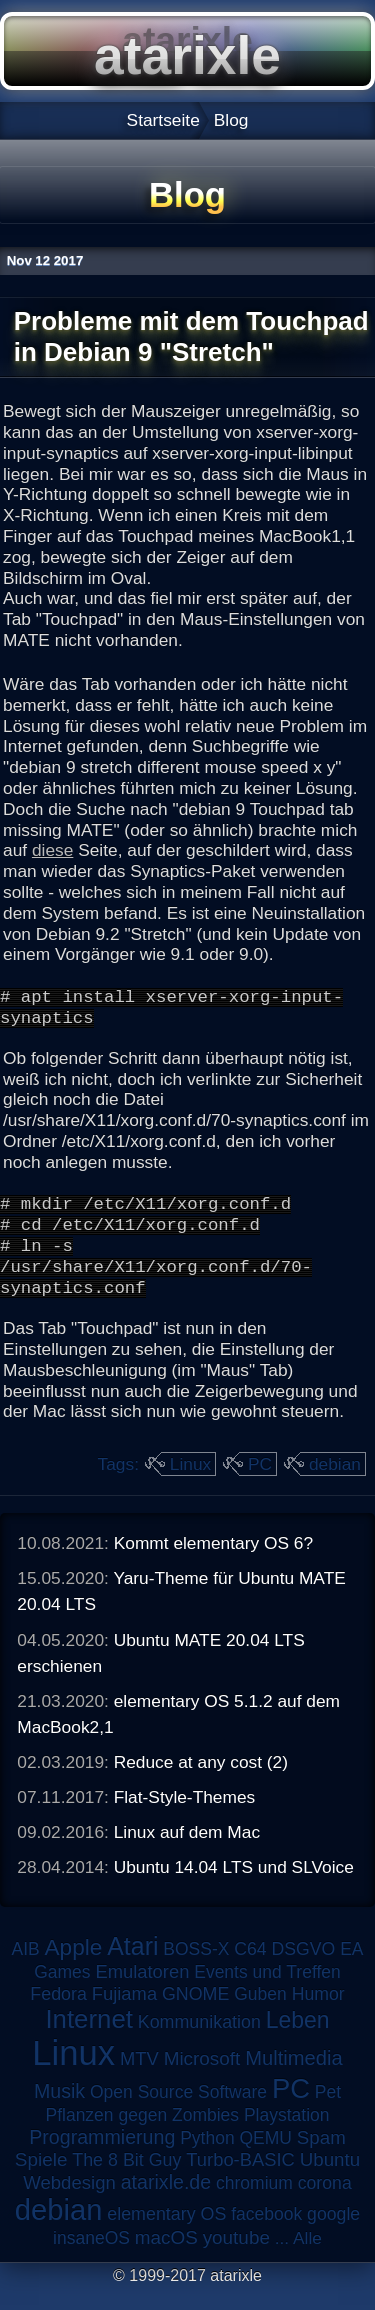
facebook (266, 2235)
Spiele (41, 2180)
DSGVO (304, 1970)
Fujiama (124, 2014)
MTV (139, 2079)
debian (335, 1485)
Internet (89, 2040)
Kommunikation (199, 2043)
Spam (321, 2158)
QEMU (266, 2159)
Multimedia (293, 2079)
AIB (25, 1970)
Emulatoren (142, 1992)
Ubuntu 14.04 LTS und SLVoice (234, 1888)
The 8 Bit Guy (126, 2181)
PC (260, 1485)
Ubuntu (330, 2180)
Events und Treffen (267, 1993)
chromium (254, 2204)
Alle (307, 2259)
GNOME (195, 2015)
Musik (59, 2112)
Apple (74, 1968)
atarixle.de (166, 2203)
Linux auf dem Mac (187, 1853)
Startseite (163, 120)
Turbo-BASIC (240, 2180)
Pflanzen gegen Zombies (142, 2136)
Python (207, 2159)
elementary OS (166, 2235)
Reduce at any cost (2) (201, 1783)
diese (52, 850)
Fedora (58, 2015)
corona (325, 2204)
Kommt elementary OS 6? (213, 1564)
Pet (328, 2113)
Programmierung (102, 2158)
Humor (318, 2015)
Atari (132, 1967)
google (333, 2235)
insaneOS (91, 2259)
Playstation (287, 2136)
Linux (190, 1485)
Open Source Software (178, 2113)
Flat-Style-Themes (185, 1818)
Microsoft (202, 2079)
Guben (260, 2015)
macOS (166, 2258)
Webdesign (69, 2203)
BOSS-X (196, 1970)
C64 (250, 1970)
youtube (236, 2258)
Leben (298, 2041)
